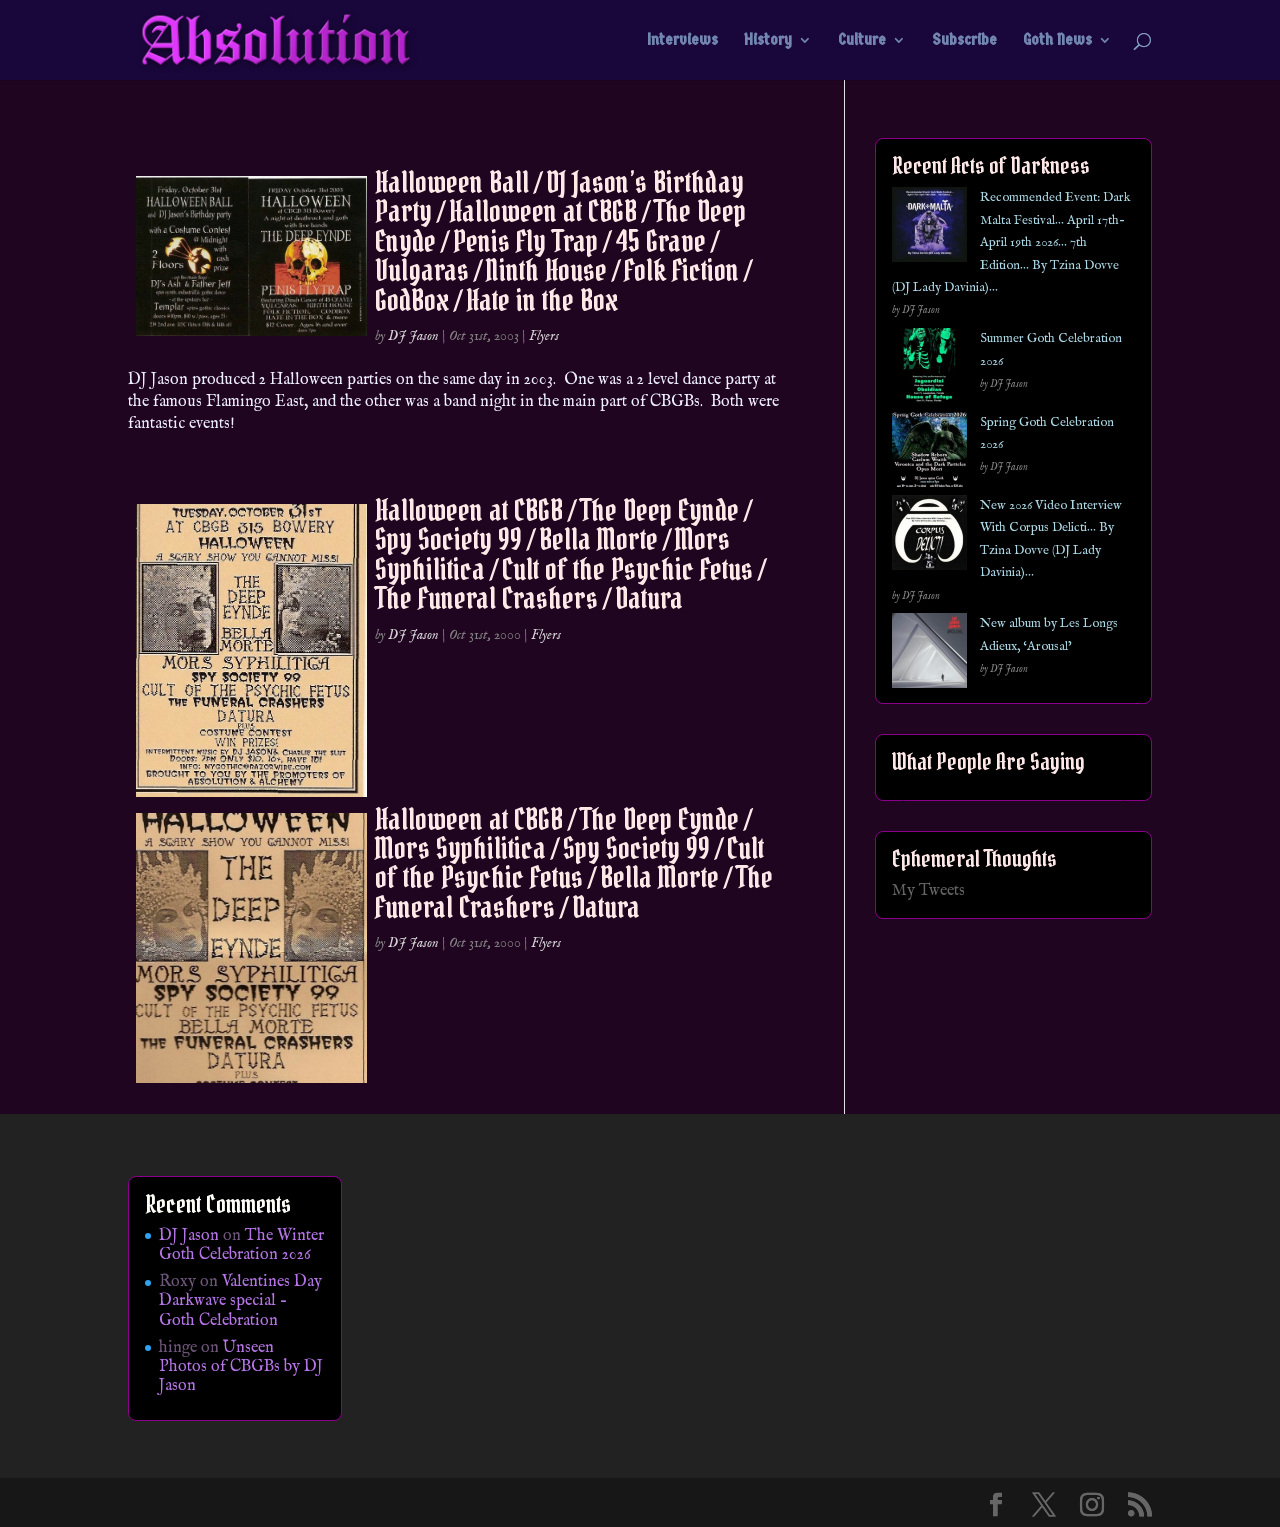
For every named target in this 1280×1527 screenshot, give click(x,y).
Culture (862, 41)
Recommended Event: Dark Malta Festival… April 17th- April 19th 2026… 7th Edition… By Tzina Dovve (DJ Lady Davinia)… (1011, 242)
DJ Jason (413, 336)
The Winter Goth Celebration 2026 (241, 1245)
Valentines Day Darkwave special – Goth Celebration (240, 1301)
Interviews (682, 41)
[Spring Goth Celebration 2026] (929, 453)
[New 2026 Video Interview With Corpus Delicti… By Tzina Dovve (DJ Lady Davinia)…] (929, 536)
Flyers (544, 336)
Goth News (1057, 41)
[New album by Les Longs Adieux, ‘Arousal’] (929, 654)
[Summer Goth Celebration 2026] (929, 369)
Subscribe (964, 41)
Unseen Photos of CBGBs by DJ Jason (241, 1367)
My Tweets (928, 891)
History (768, 41)
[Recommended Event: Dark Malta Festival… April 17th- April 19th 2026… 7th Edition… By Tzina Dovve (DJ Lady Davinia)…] (929, 228)
